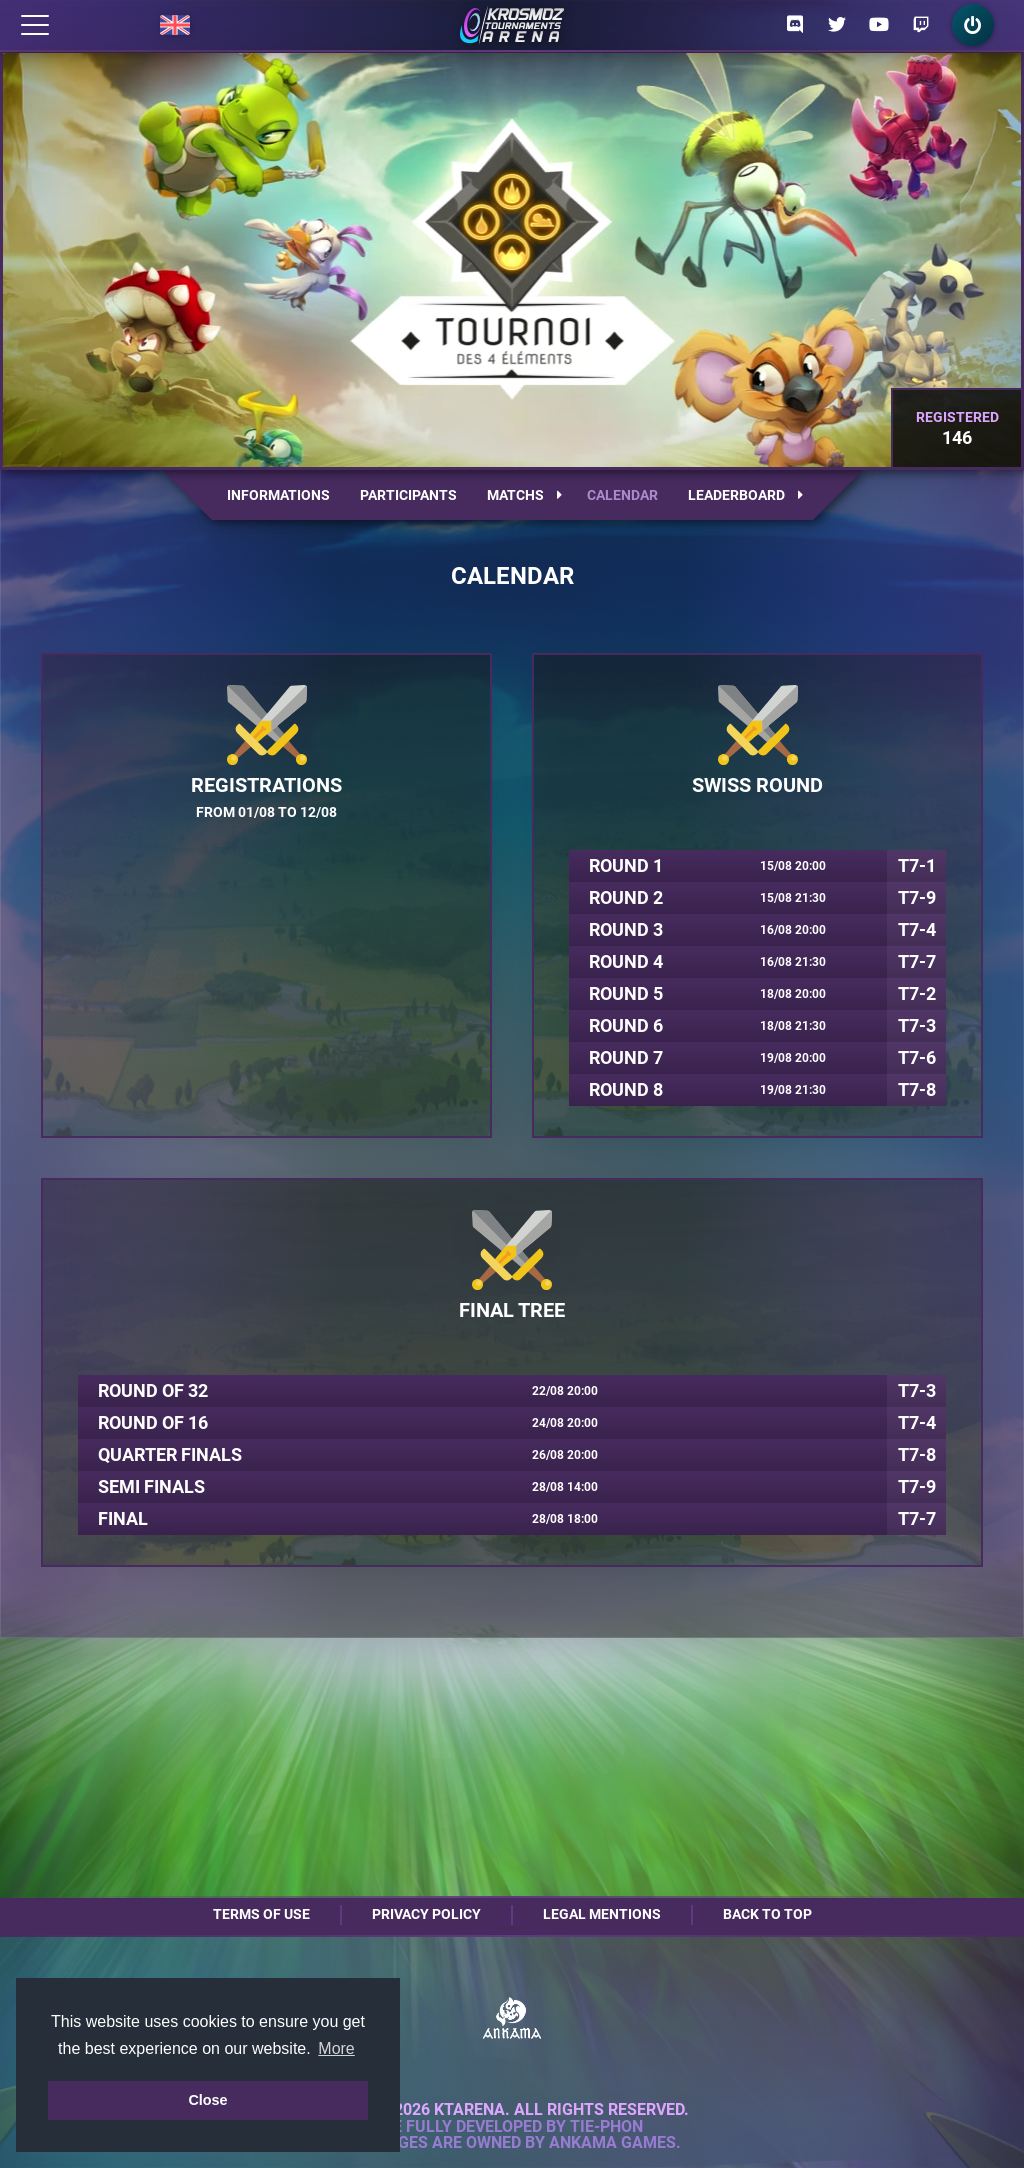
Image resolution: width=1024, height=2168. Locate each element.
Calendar (622, 495)
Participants (408, 495)
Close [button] (207, 2100)
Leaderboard (745, 495)
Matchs (524, 495)
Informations (278, 495)
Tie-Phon (606, 2127)
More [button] (336, 2048)
